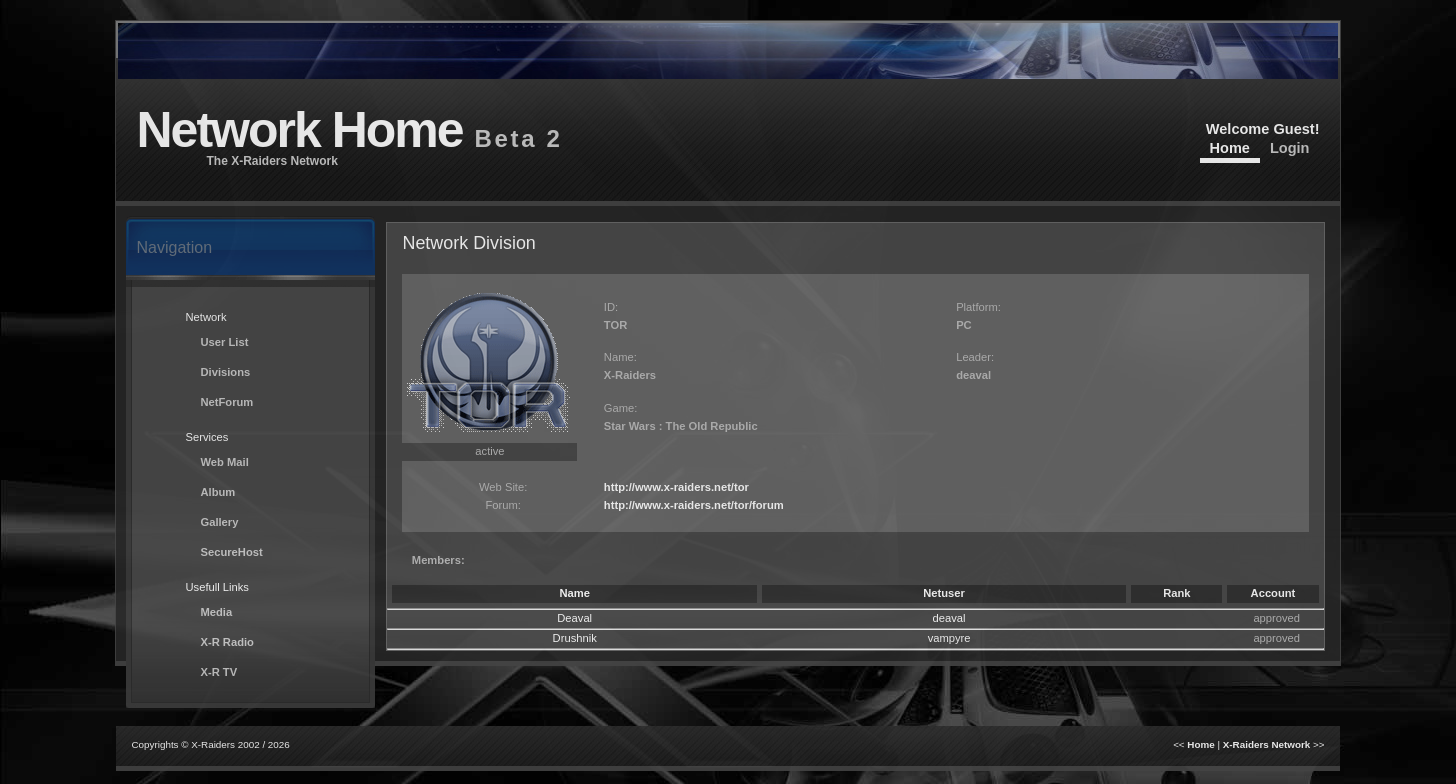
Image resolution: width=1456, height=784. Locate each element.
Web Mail (224, 462)
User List (224, 342)
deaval (949, 618)
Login (1290, 148)
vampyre (949, 638)
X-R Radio (226, 642)
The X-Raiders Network (271, 161)
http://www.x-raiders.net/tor (676, 487)
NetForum (226, 402)
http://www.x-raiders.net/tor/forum (694, 505)
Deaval (574, 618)
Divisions (225, 372)
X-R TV (218, 672)
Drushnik (575, 638)
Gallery (219, 522)
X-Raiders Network (1267, 744)
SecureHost (231, 552)
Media (216, 612)
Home (1230, 148)
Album (217, 492)
